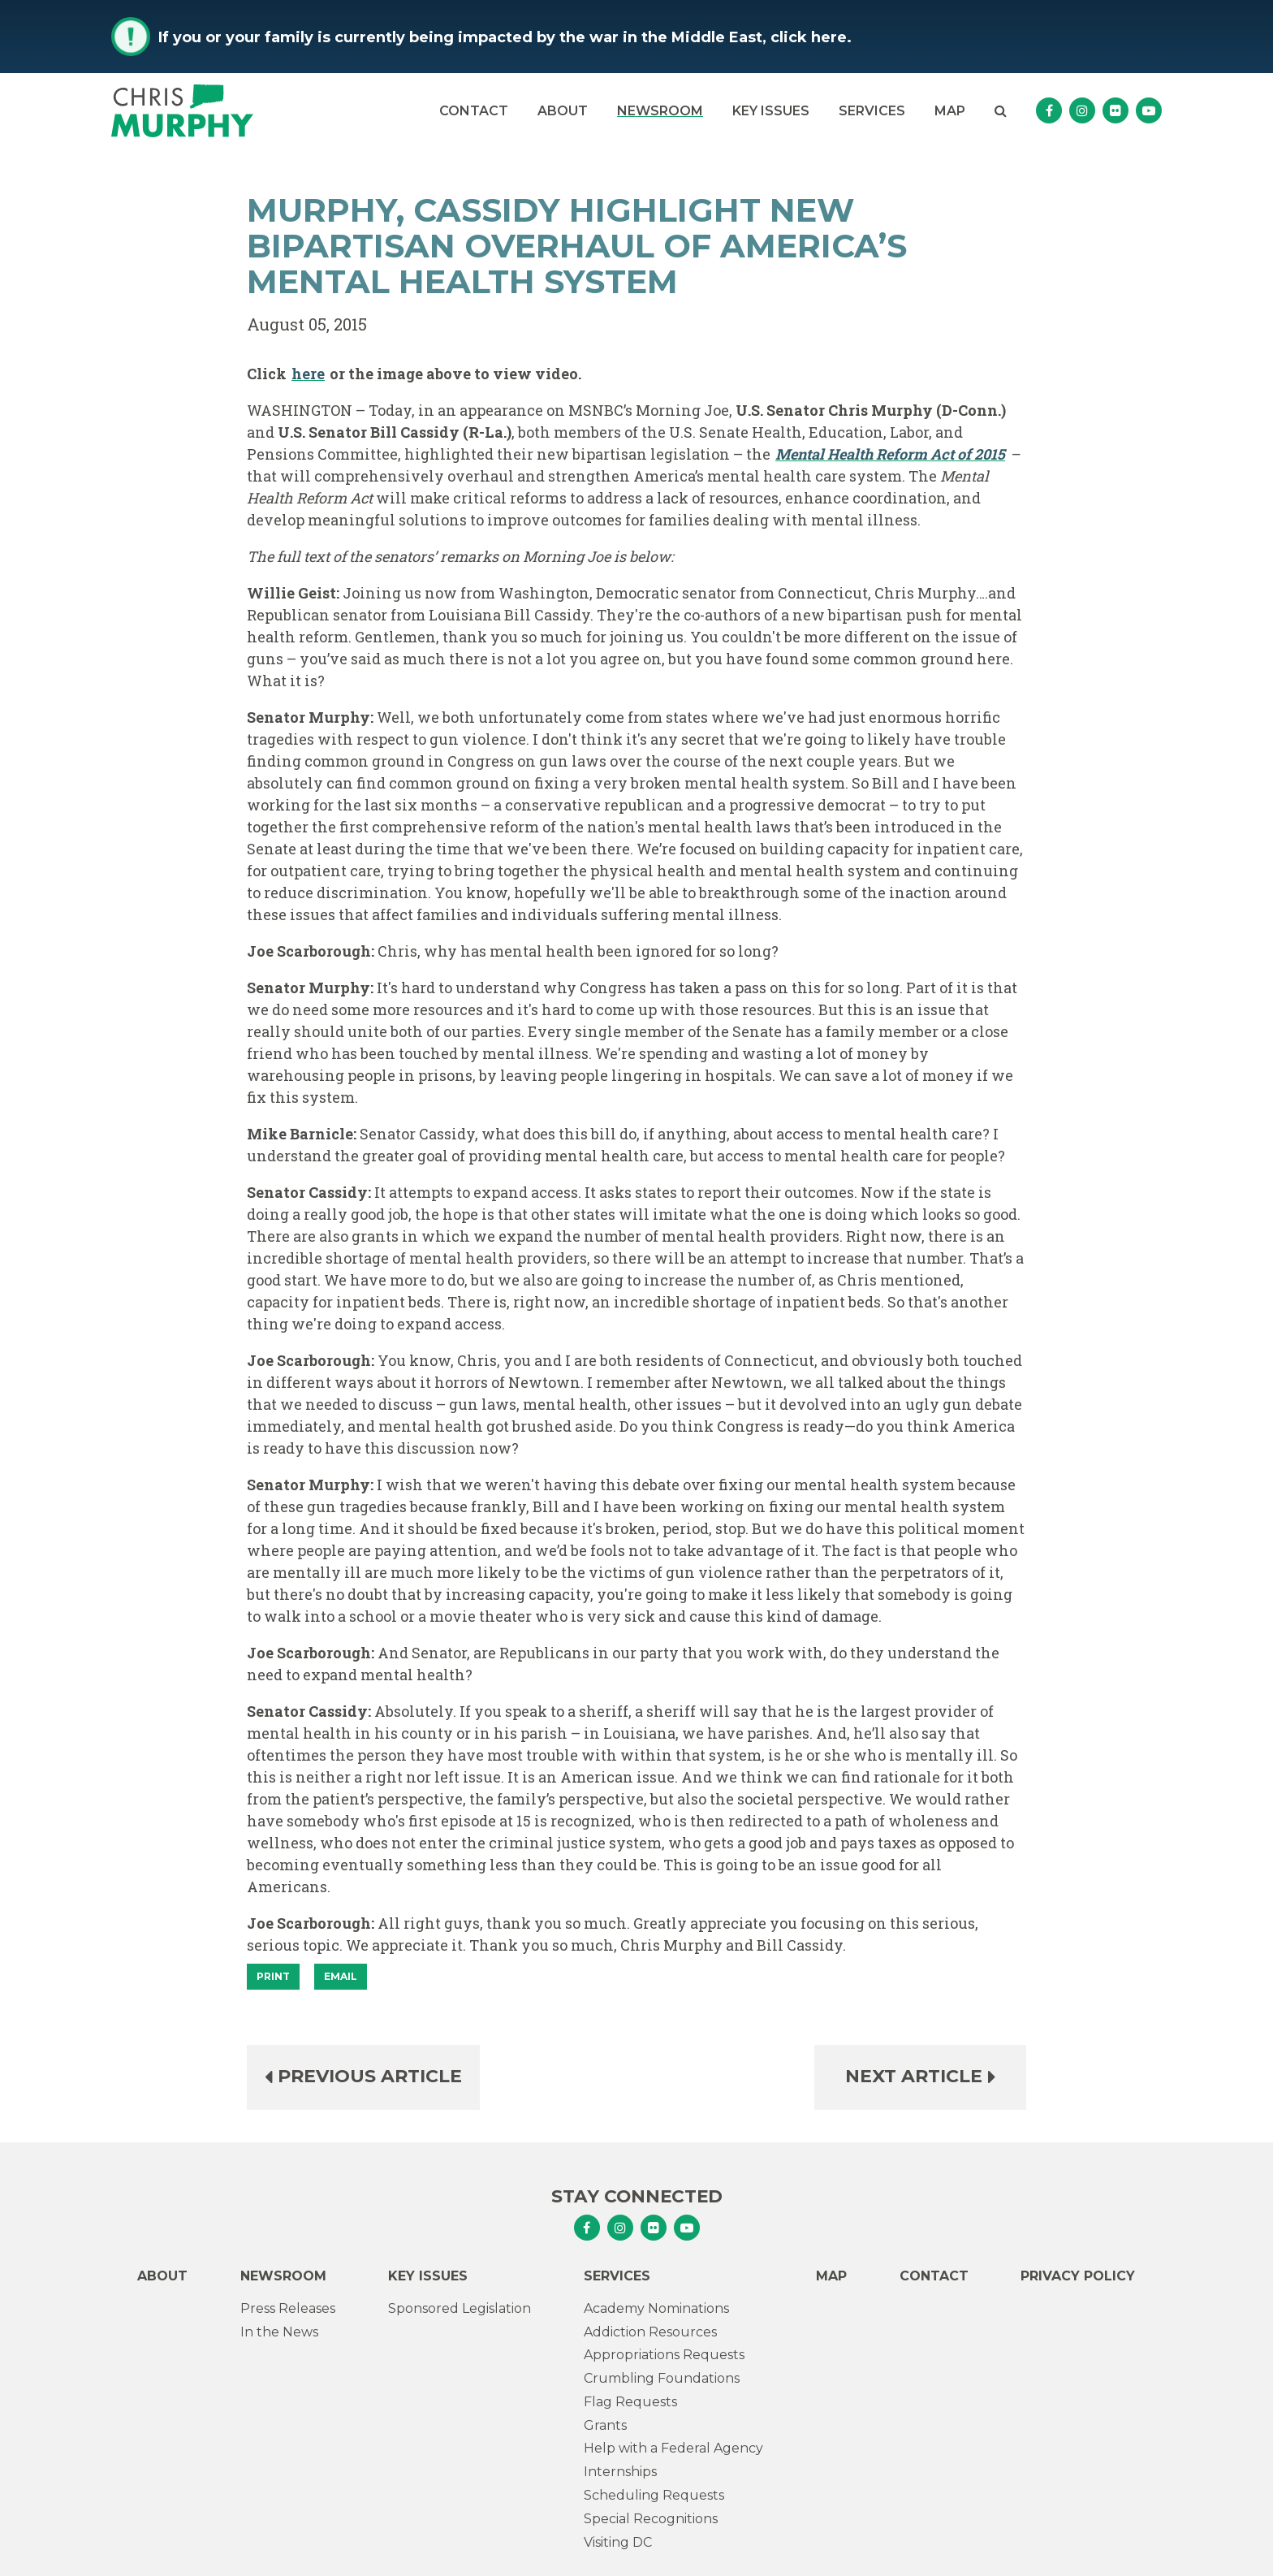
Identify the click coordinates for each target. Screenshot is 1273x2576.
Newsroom (660, 111)
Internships (620, 2471)
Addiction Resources (650, 2332)
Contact (473, 111)
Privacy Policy (1078, 2276)
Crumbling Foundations (662, 2378)
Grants (605, 2425)
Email (340, 1976)
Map (949, 111)
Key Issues (770, 111)
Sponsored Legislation (459, 2308)
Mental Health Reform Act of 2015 (890, 454)
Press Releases (287, 2308)
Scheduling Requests (654, 2495)
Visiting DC (618, 2542)
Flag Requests (630, 2402)
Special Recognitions (651, 2518)
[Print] (273, 1977)
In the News (279, 2332)
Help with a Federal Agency (673, 2448)
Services (872, 111)
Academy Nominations (656, 2308)
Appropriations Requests (664, 2354)
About (562, 111)
